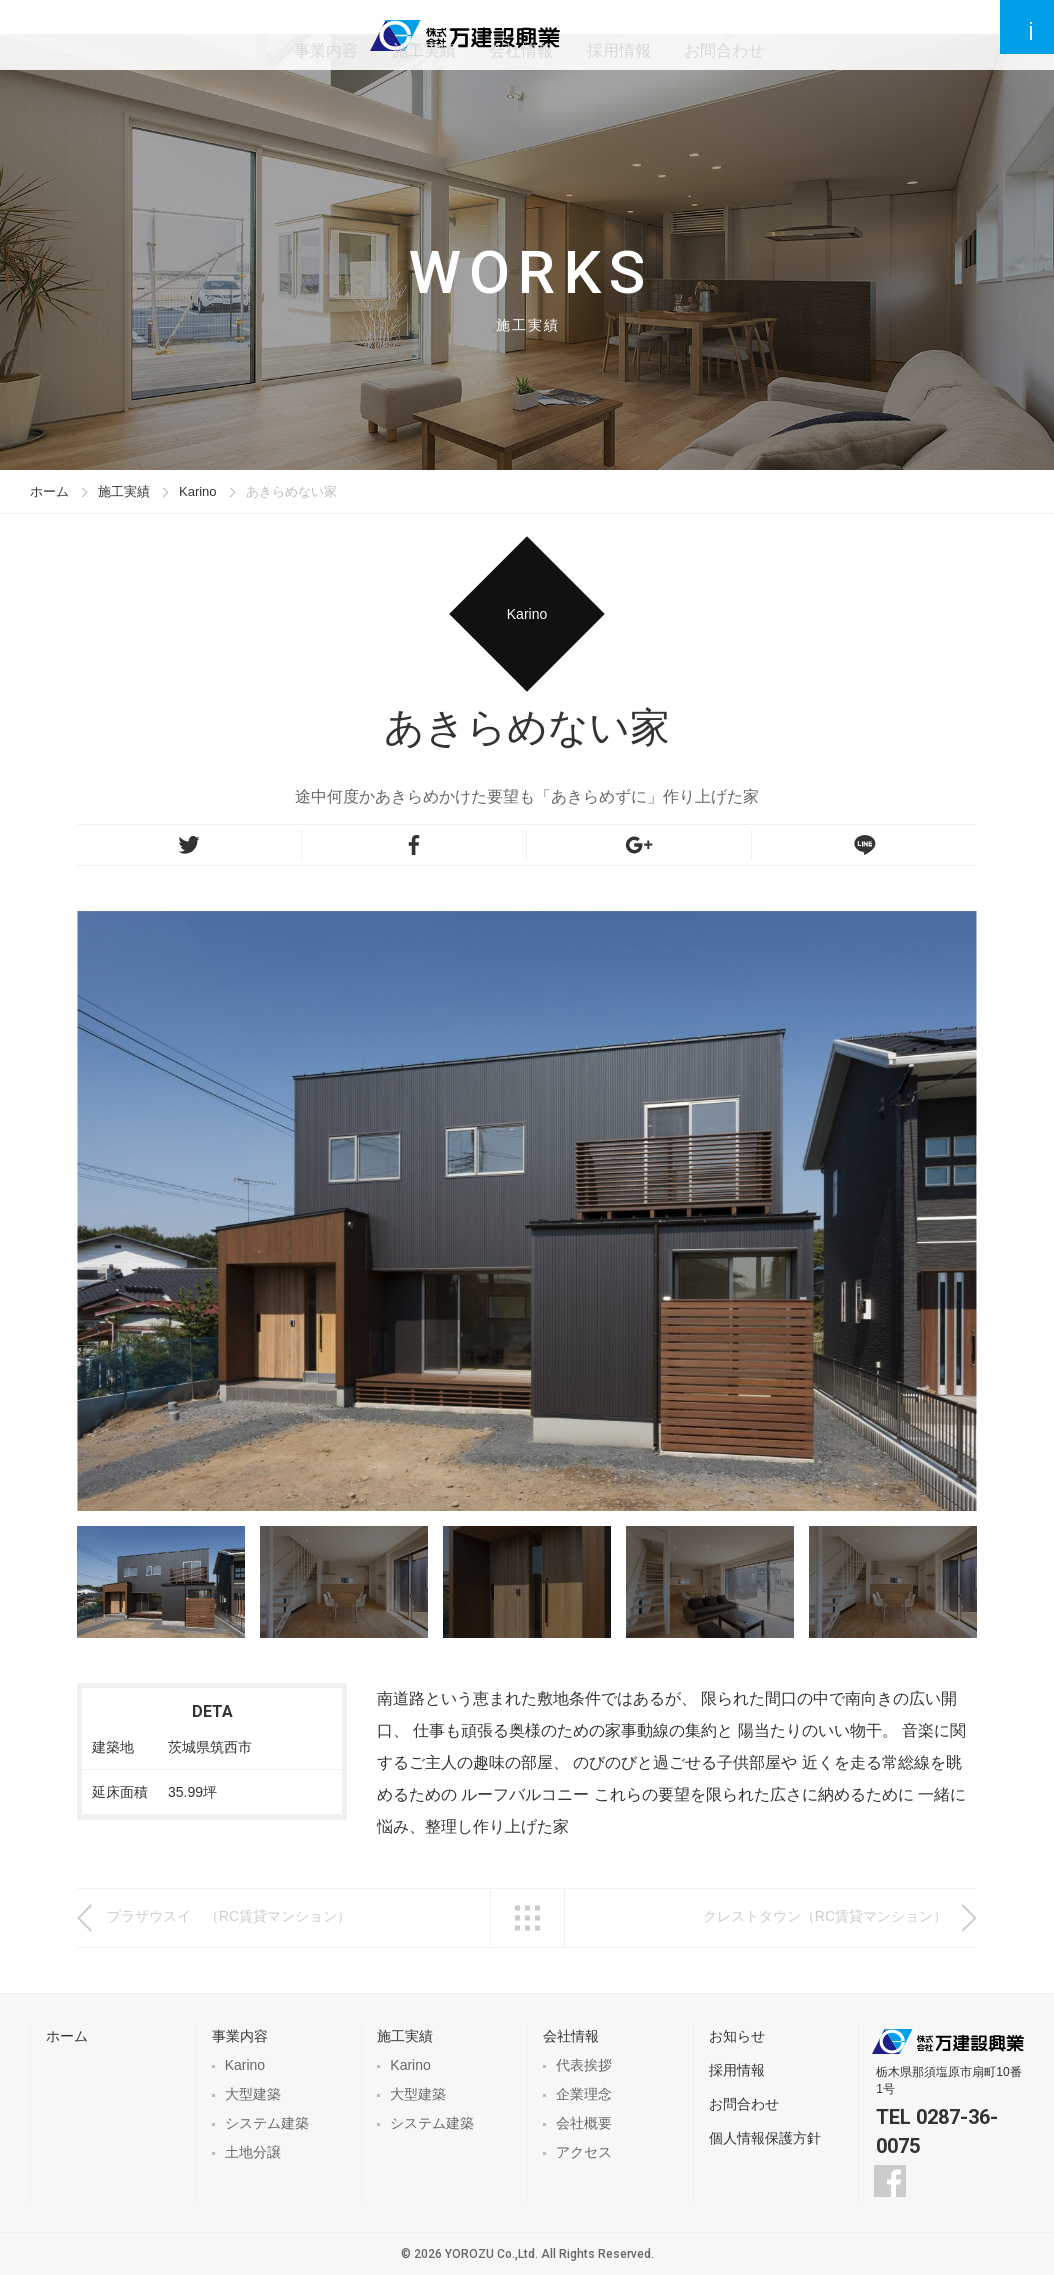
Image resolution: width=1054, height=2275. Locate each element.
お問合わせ (798, 34)
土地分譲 (253, 2152)
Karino (198, 491)
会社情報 (602, 34)
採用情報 (696, 34)
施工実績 (508, 34)
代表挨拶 (584, 2065)
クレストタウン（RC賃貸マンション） (825, 1916)
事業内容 (414, 34)
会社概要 (584, 2123)
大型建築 (253, 2094)
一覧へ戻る (527, 1918)
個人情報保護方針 (765, 2138)
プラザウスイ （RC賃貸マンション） (229, 1916)
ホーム (49, 491)
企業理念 (584, 2094)
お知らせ (737, 2036)
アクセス (584, 2152)
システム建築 (267, 2123)
